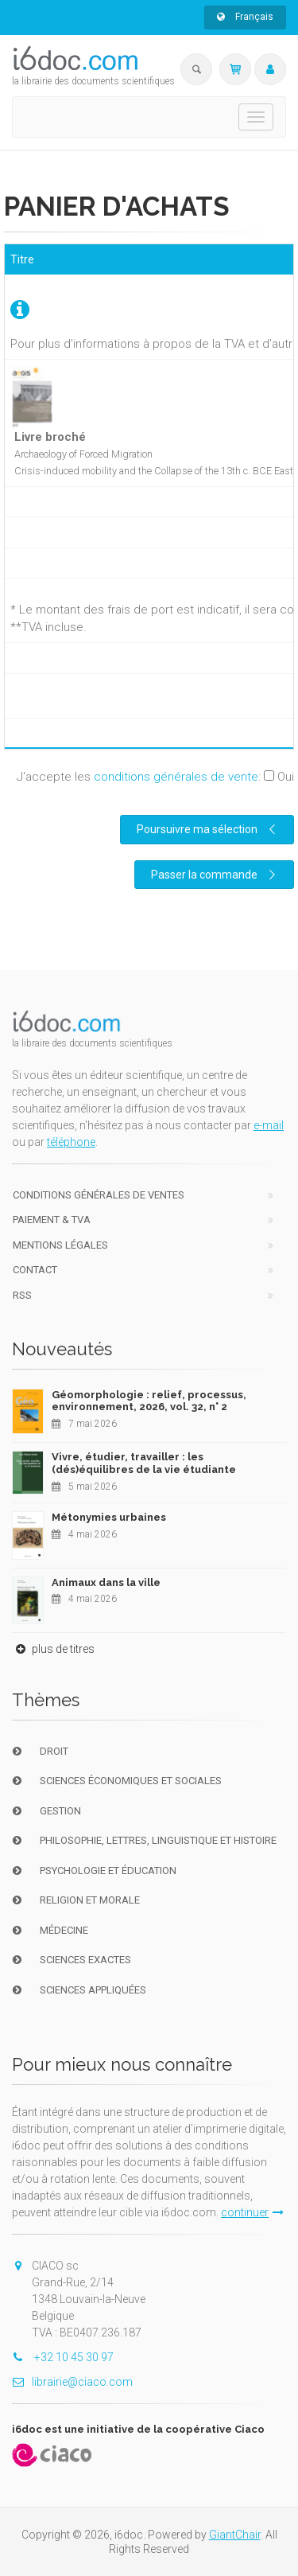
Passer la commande (215, 874)
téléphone (71, 1142)
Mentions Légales (60, 1245)
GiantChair (235, 2534)
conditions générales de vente (176, 777)
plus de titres (53, 1649)
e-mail (268, 1125)
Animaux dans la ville (106, 1582)
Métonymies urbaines (109, 1517)
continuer (252, 2212)
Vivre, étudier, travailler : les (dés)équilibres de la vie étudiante (144, 1463)
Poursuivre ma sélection (208, 829)
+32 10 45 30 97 (63, 2357)
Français (245, 16)
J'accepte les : (155, 777)
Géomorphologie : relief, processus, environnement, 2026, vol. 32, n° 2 (149, 1401)
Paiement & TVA (52, 1220)
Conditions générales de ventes (98, 1195)
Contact (35, 1270)
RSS (22, 1295)
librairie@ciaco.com (72, 2381)
